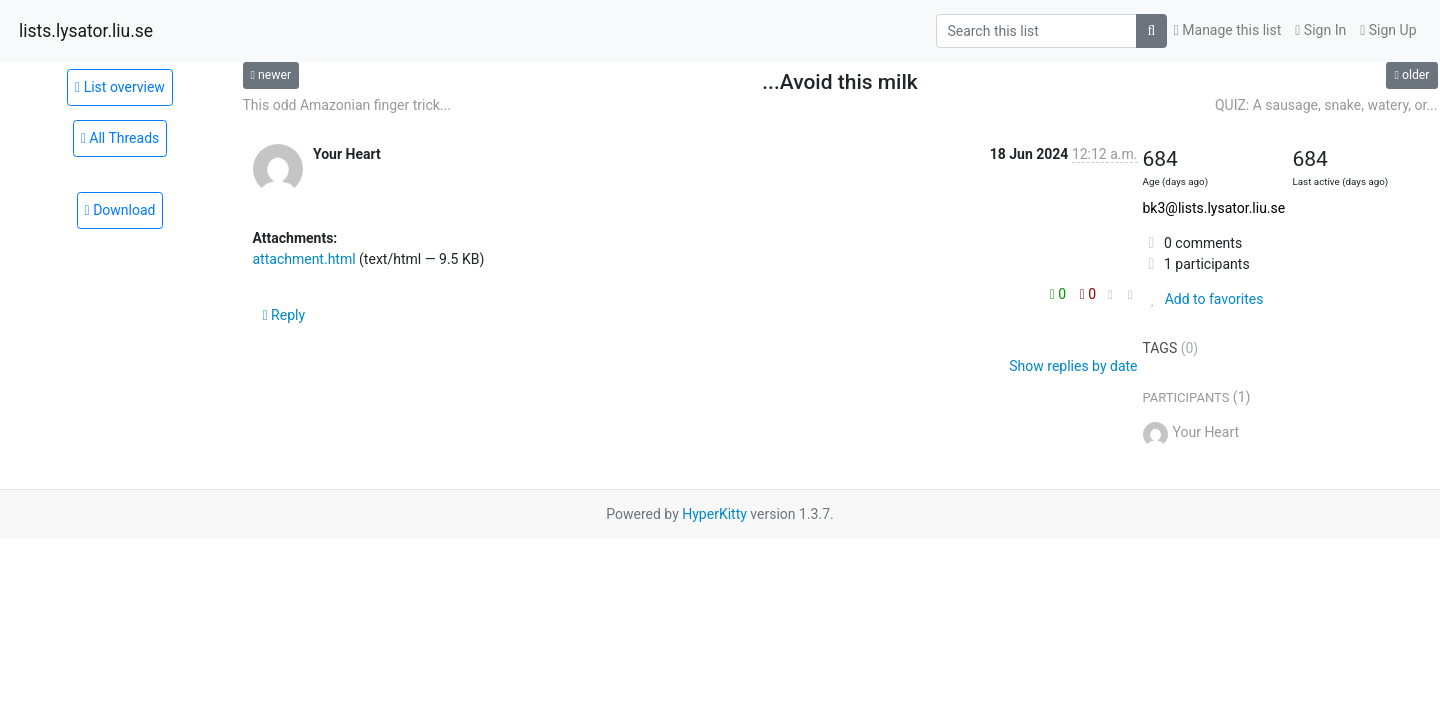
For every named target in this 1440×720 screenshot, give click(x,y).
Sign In (1320, 30)
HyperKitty (714, 514)
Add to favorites (1203, 299)
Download (120, 210)
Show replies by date (1073, 366)
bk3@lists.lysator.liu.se (1214, 208)
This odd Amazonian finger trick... (347, 105)
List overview (120, 87)
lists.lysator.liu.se (86, 31)
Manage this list (1228, 30)
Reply (284, 315)
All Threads (120, 138)
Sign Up (1388, 30)
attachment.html (304, 259)
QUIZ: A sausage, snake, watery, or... (1326, 105)
